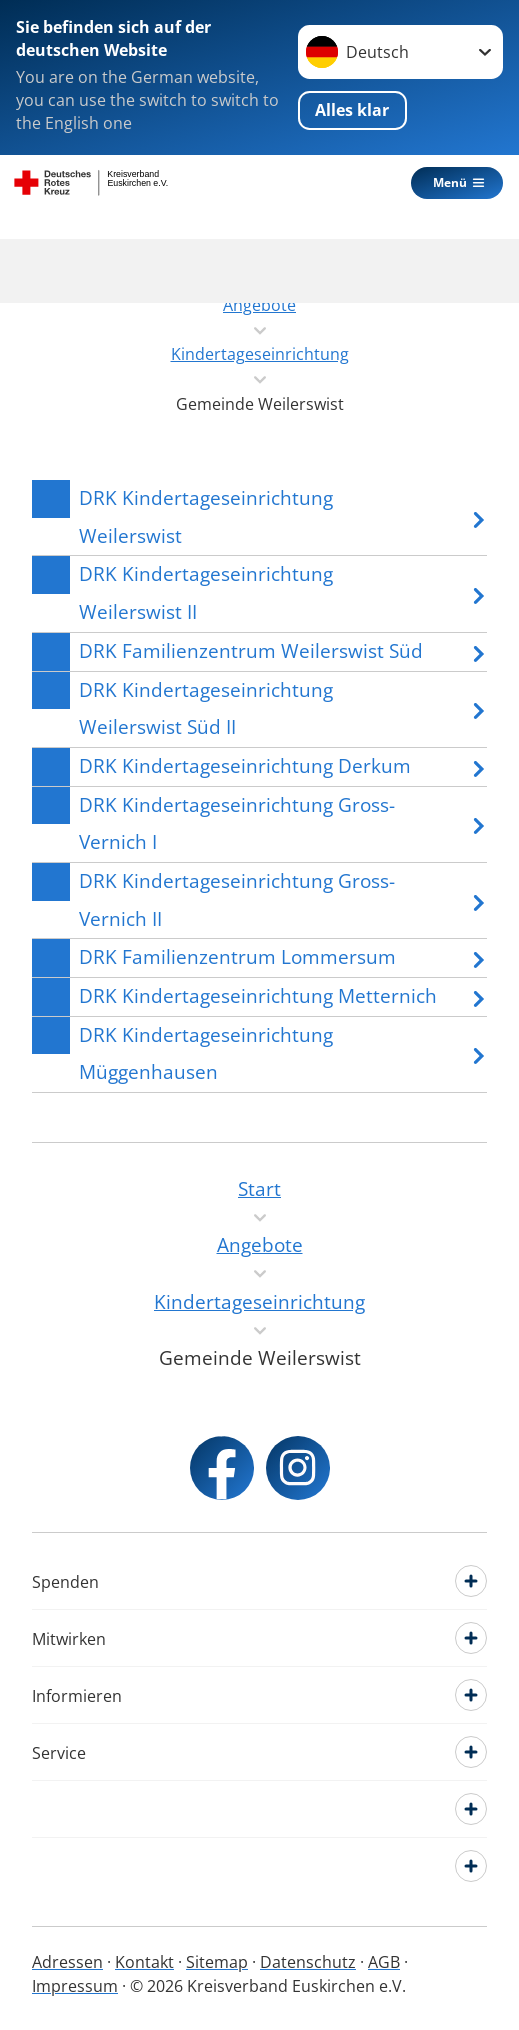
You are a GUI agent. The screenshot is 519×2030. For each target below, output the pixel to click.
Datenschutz (308, 1962)
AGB (384, 1962)
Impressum (75, 1986)
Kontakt (144, 1962)
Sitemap (217, 1962)
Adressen (67, 1962)
